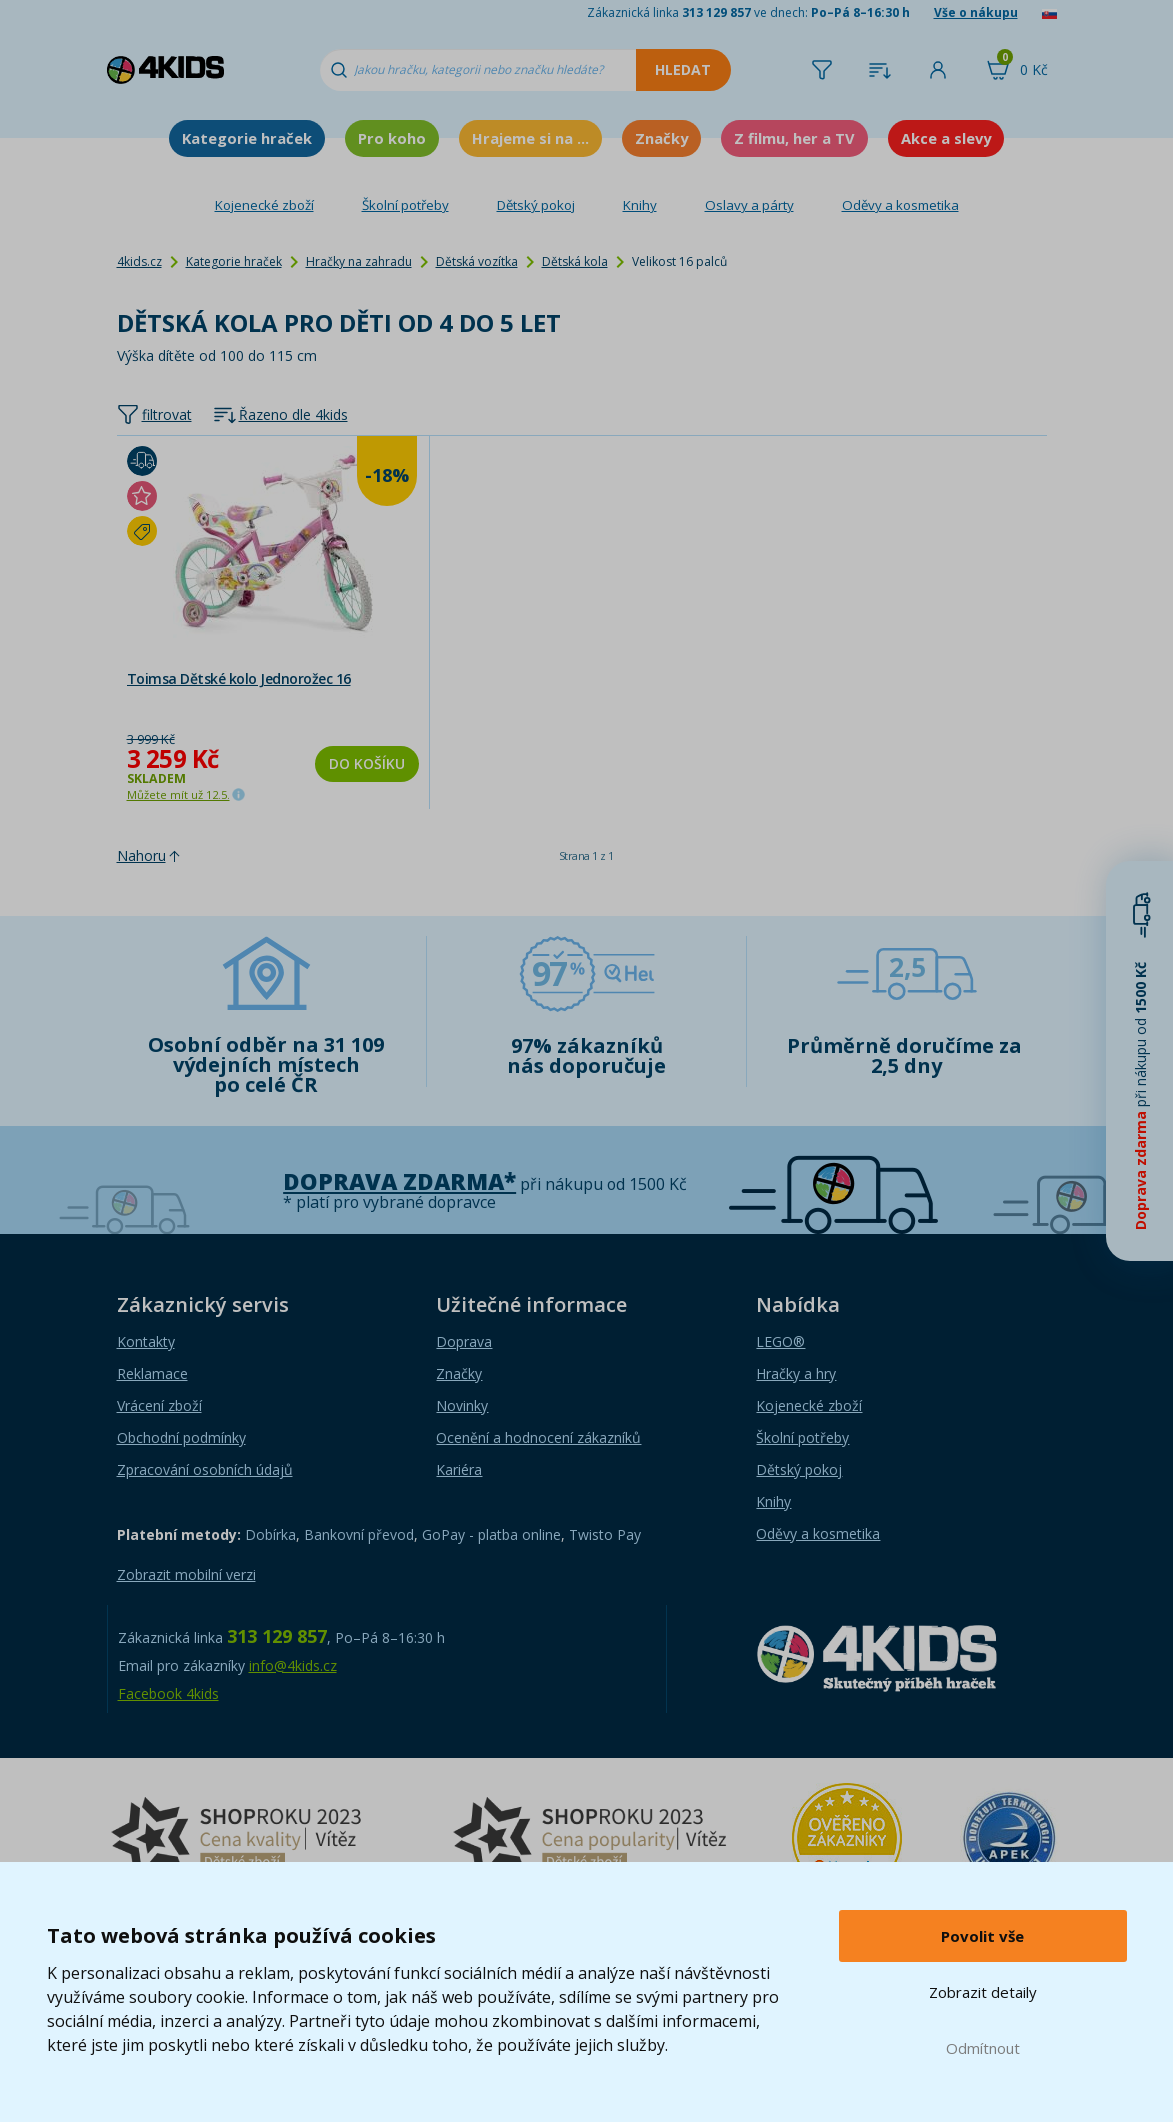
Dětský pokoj (536, 205)
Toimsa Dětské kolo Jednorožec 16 (239, 678)
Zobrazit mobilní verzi (186, 1574)
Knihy (640, 205)
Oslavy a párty (749, 205)
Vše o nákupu (976, 12)
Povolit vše (982, 1936)
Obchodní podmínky (181, 1437)
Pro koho (392, 138)
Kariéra (459, 1469)
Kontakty (146, 1341)
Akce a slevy (946, 138)
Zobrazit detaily (983, 1992)
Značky (661, 138)
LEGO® (780, 1341)
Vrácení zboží (159, 1405)
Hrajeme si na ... (530, 138)
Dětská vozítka (477, 261)
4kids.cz (139, 261)
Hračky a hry (796, 1373)
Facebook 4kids (168, 1693)
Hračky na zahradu (359, 261)
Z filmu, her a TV (794, 138)
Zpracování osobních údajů (205, 1469)
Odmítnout (983, 2048)
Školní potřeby (405, 205)
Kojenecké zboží (264, 205)
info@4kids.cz (293, 1665)
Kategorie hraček (247, 138)
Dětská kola (575, 261)
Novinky (462, 1405)
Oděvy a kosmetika (900, 205)
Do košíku (367, 763)
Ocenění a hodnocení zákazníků (538, 1437)
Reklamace (152, 1373)
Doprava (464, 1341)
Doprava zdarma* (399, 1181)
